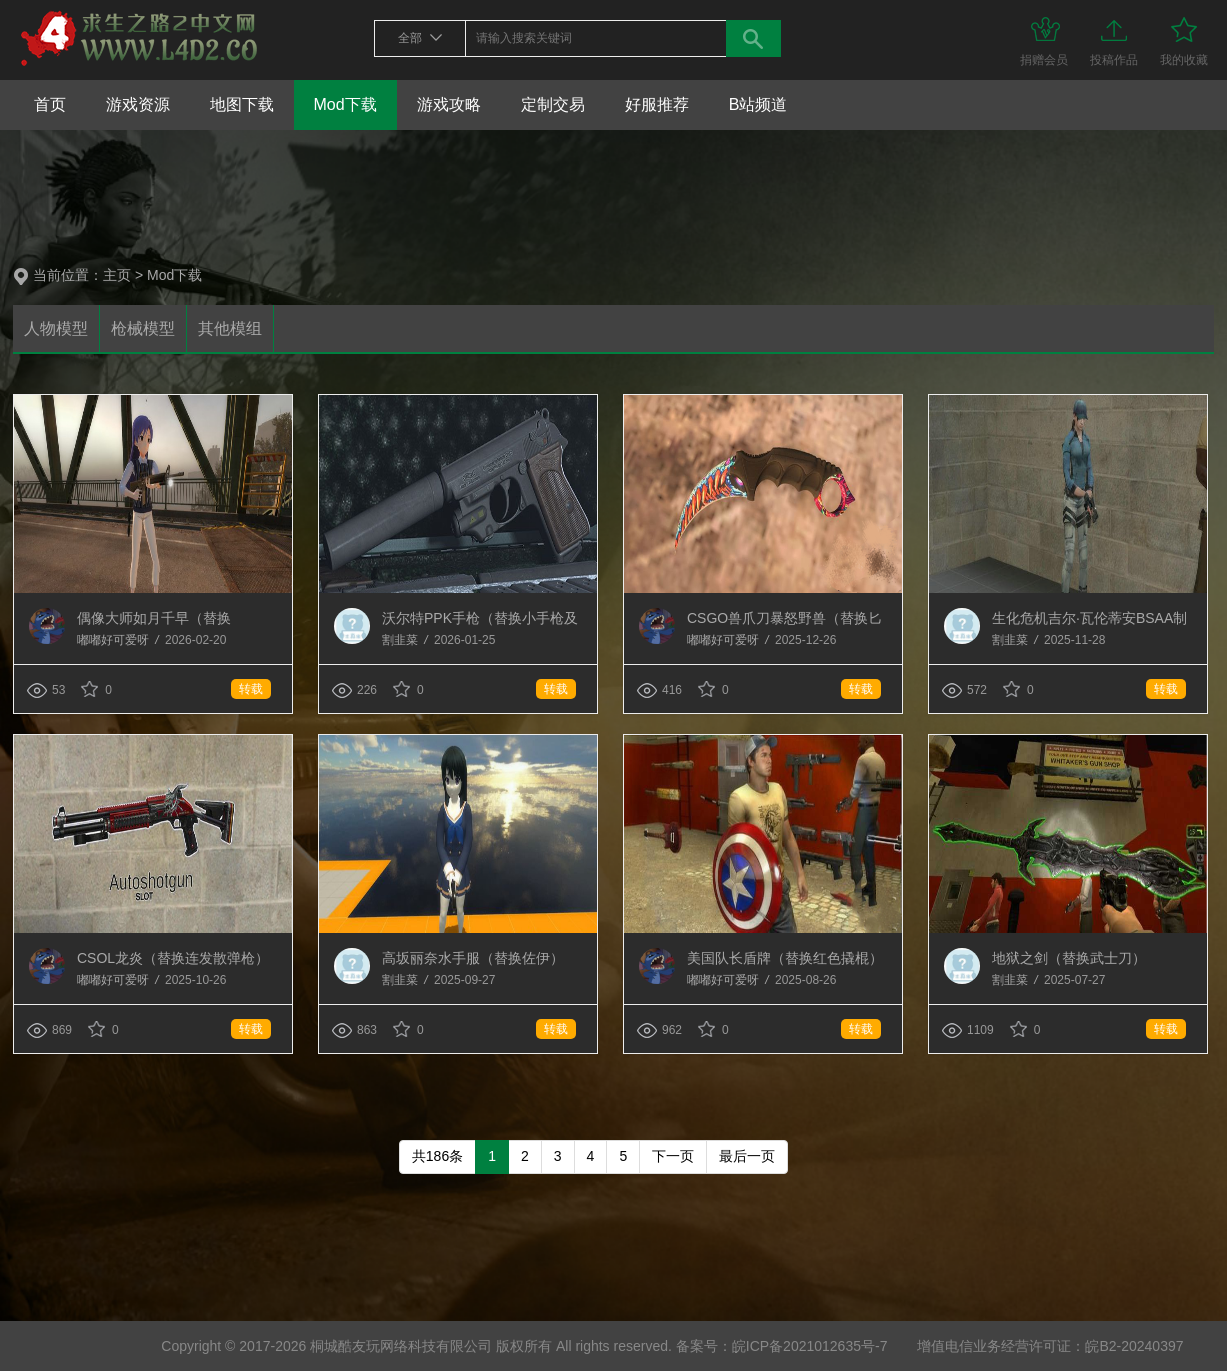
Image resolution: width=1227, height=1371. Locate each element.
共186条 (437, 1156)
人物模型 (56, 328)
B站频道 (758, 104)
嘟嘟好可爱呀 (114, 640)
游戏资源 (138, 104)
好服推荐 (657, 104)
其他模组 (230, 328)
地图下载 (242, 104)
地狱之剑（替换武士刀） (1069, 958)
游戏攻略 (449, 104)
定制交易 (553, 104)
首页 (50, 104)
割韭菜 (401, 640)
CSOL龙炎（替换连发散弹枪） (173, 958)
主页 (117, 275)
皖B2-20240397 (1134, 1346)
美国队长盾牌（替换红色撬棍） (785, 958)
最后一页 (747, 1156)
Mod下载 (345, 104)
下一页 (673, 1156)
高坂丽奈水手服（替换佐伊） (473, 958)
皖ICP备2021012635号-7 (810, 1346)
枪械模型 (143, 328)
